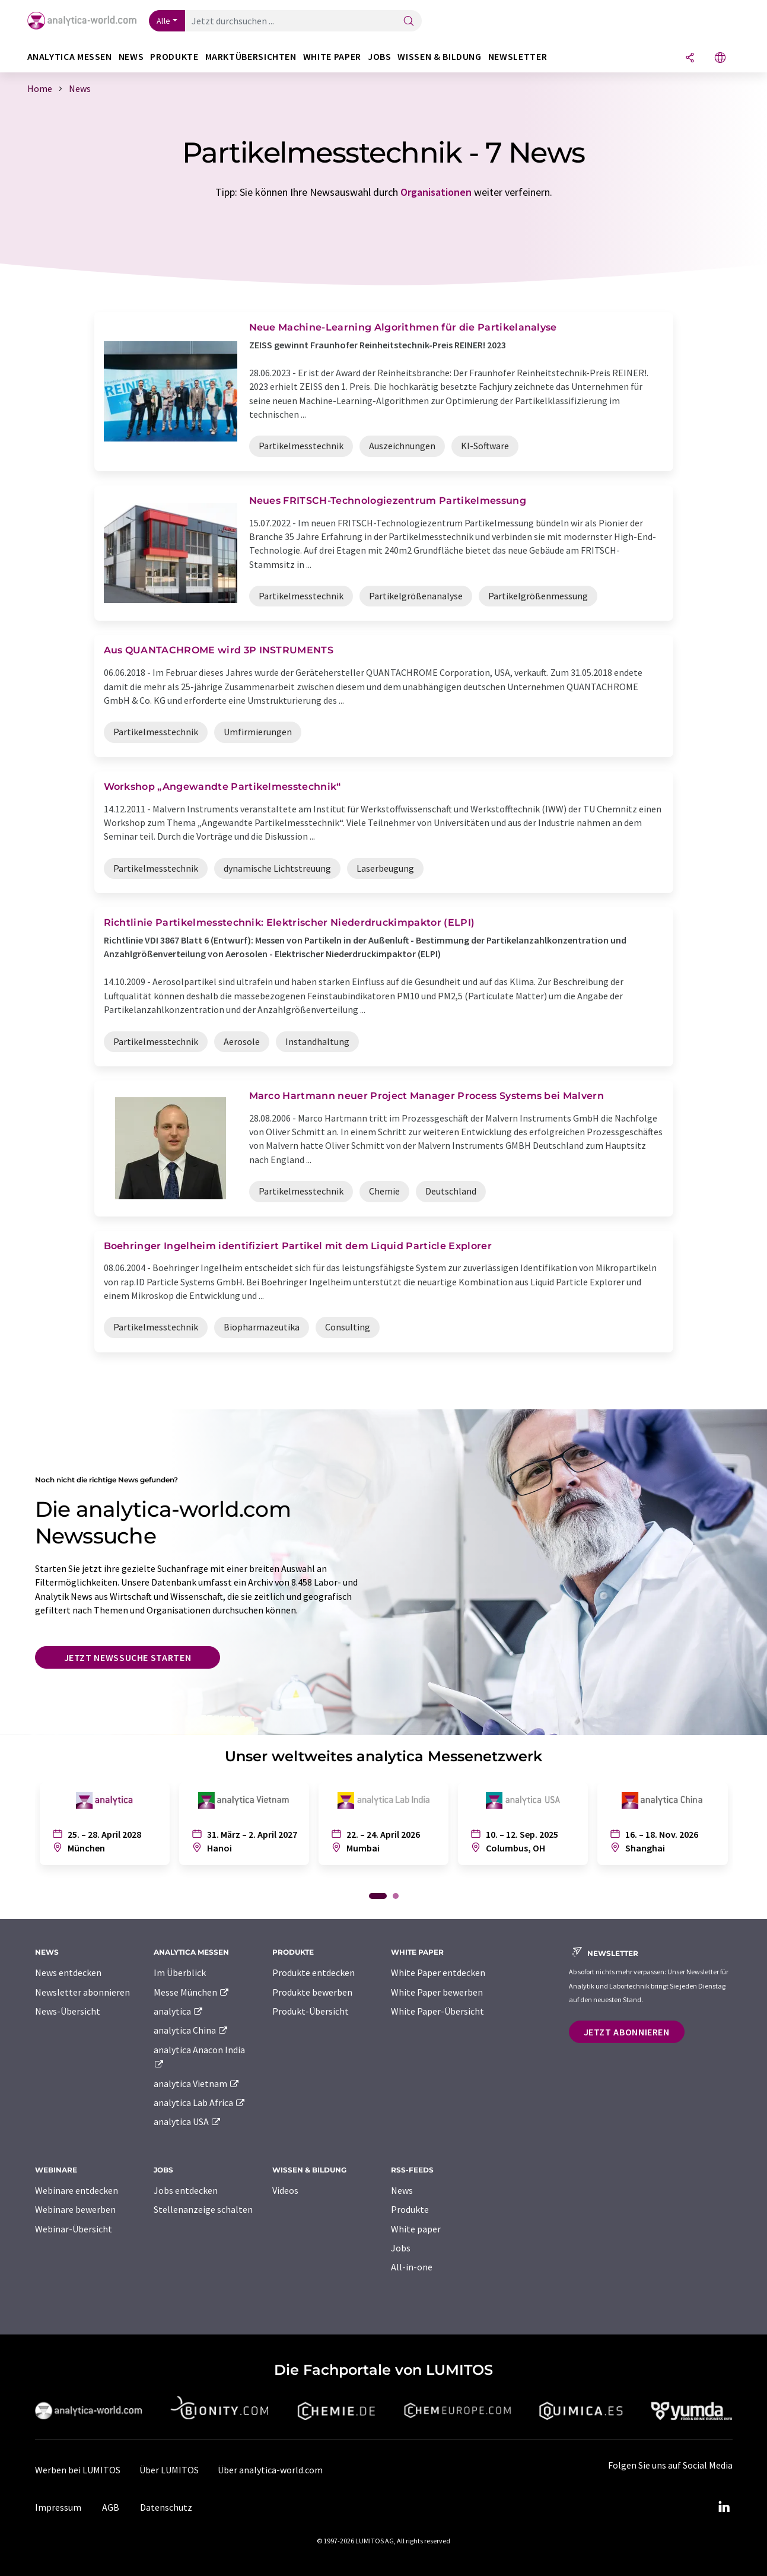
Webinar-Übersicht (73, 2229)
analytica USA (188, 2121)
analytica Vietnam (197, 2083)
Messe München (192, 1992)
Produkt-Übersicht (310, 2011)
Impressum (58, 2507)
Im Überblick (180, 1972)
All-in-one (411, 2267)
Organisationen (436, 192)
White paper (416, 2229)
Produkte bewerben (312, 1992)
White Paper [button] (332, 56)
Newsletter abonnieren (82, 1992)
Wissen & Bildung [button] (439, 56)
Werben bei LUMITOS (77, 2470)
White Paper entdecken (438, 1972)
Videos (285, 2190)
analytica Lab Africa (200, 2102)
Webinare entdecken (76, 2190)
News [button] (131, 56)
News (402, 2190)
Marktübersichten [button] (251, 56)
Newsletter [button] (517, 56)
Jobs (400, 2248)
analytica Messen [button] (69, 56)
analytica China (191, 2030)
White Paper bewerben (437, 1992)
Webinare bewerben (75, 2209)
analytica (179, 2011)
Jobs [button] (380, 56)
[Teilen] (690, 58)
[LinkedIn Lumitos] (724, 2507)
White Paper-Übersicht (437, 2011)
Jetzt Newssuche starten (128, 1657)
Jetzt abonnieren (627, 2032)
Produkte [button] (174, 56)
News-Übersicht (67, 2011)
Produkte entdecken (313, 1972)
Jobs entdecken (186, 2190)
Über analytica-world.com (270, 2470)
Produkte (410, 2209)
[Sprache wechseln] (720, 58)
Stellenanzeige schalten (203, 2209)
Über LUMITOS (169, 2470)
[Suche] (408, 21)
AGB (110, 2507)
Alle (164, 20)
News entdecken (68, 1972)
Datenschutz (166, 2507)
